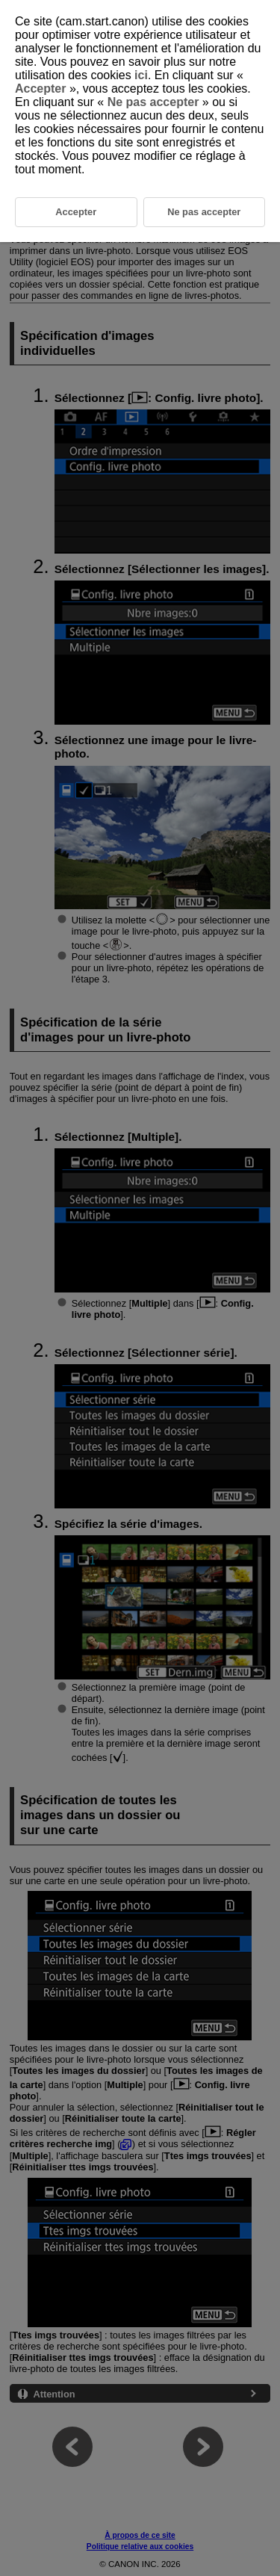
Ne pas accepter (153, 102)
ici (141, 75)
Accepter (42, 88)
